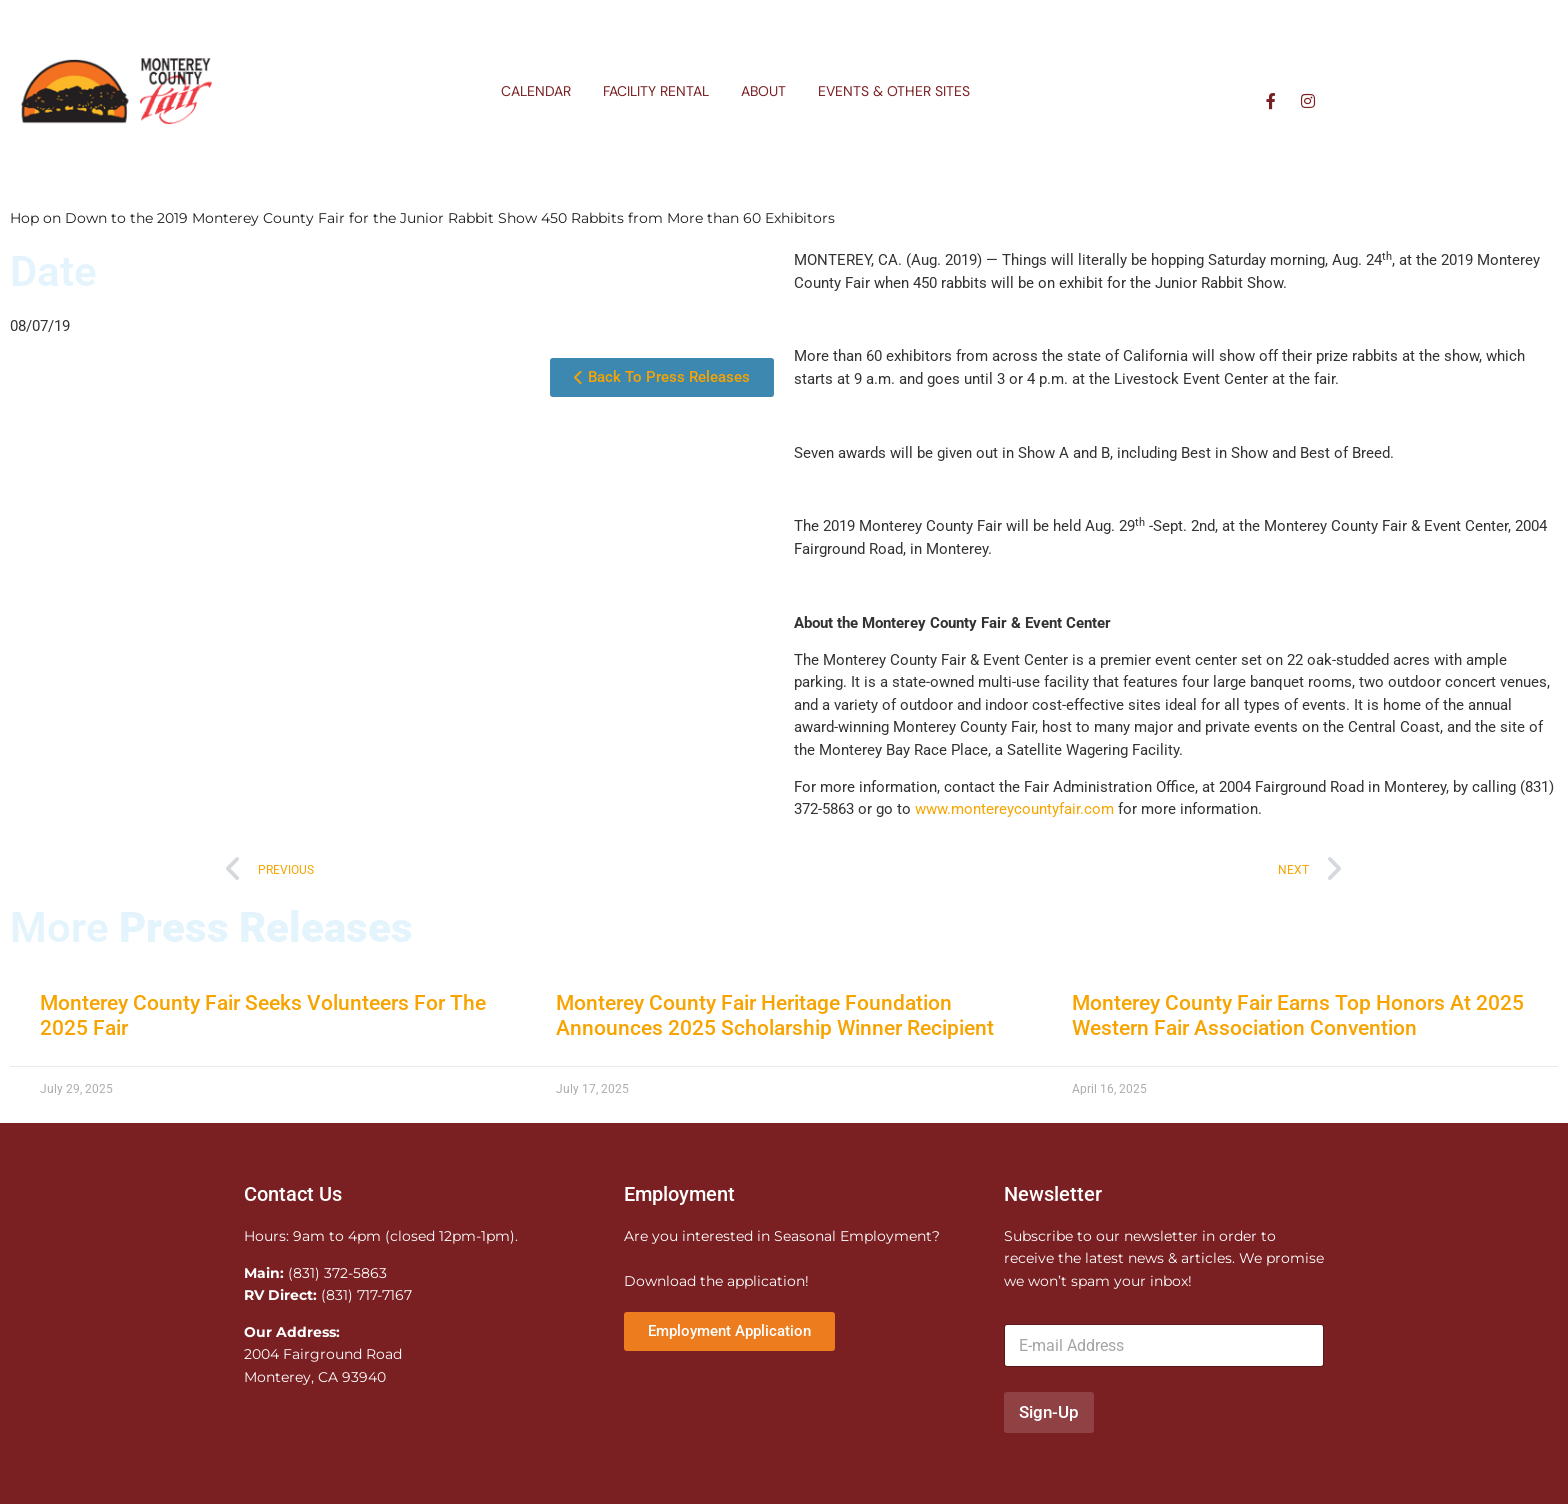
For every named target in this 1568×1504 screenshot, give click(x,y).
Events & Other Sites (894, 91)
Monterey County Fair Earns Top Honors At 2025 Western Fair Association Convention (1298, 1015)
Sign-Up (1049, 1412)
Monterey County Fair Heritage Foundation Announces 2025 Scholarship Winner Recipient (775, 1015)
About (763, 91)
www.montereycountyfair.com (1016, 809)
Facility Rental (656, 91)
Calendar (536, 91)
